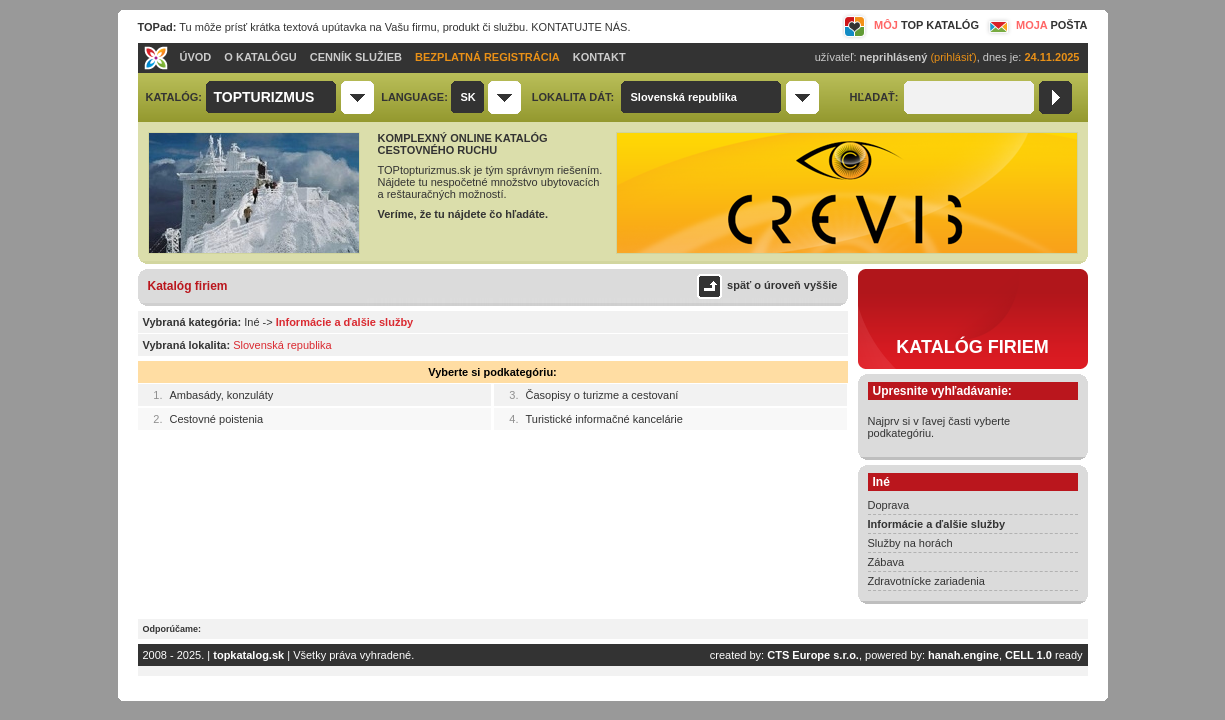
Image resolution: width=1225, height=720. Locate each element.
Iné (251, 322)
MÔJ (910, 25)
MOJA (1036, 25)
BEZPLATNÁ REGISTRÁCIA (487, 57)
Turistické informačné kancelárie (604, 419)
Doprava (889, 505)
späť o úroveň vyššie (782, 285)
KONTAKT (599, 57)
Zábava (886, 562)
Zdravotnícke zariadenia (926, 581)
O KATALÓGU (260, 57)
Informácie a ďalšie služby (937, 524)
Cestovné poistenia (217, 419)
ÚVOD (196, 57)
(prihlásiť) (953, 57)
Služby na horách (910, 543)
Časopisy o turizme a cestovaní (602, 395)
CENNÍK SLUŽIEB (356, 57)
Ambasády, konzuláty (222, 395)
